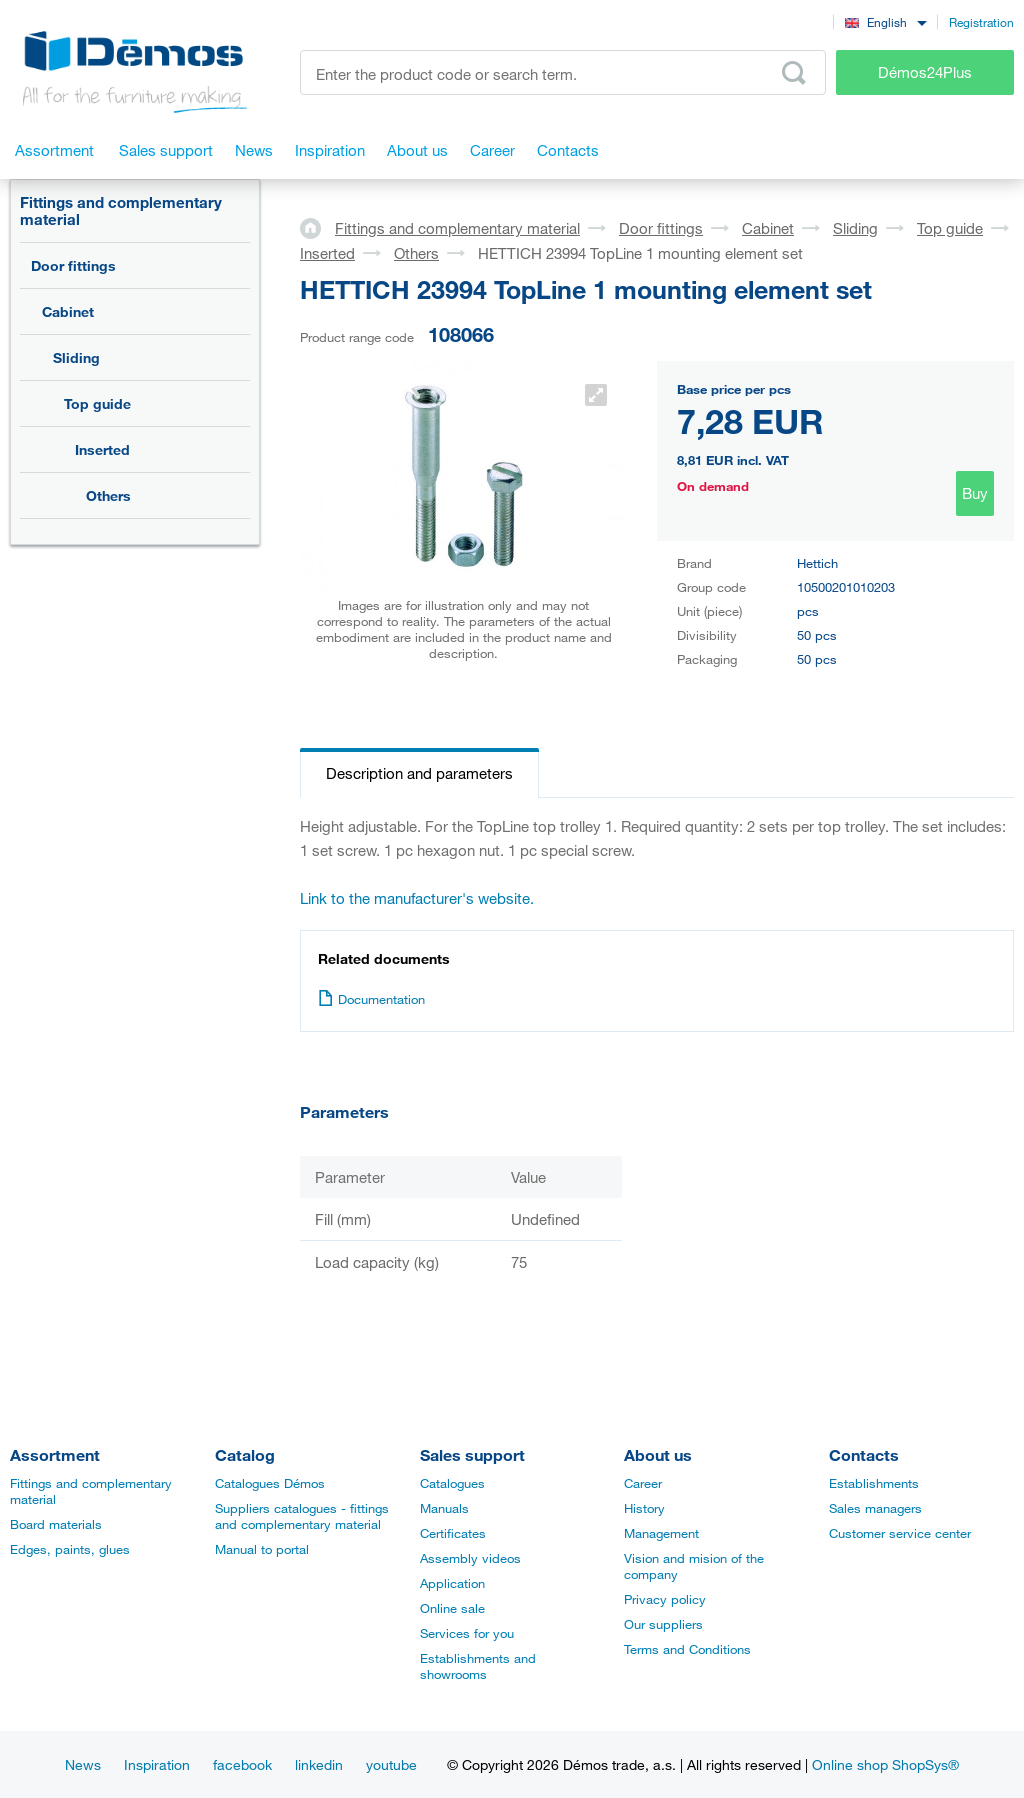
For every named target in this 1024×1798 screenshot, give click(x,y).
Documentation (371, 999)
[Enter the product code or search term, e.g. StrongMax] (563, 72)
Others (108, 495)
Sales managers (875, 1508)
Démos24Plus (925, 72)
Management (661, 1533)
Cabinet (68, 311)
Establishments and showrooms (478, 1666)
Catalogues (452, 1483)
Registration (981, 22)
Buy (975, 493)
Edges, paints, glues (70, 1549)
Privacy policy (665, 1599)
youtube (391, 1764)
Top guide (97, 403)
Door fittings (73, 265)
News (83, 1764)
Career (643, 1483)
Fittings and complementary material (121, 210)
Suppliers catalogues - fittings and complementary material (302, 1516)
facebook (242, 1764)
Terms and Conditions (687, 1649)
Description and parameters (419, 773)
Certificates (453, 1533)
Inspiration (157, 1764)
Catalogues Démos (270, 1483)
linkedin (319, 1764)
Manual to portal (262, 1549)
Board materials (56, 1524)
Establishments (874, 1483)
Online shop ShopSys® (885, 1764)
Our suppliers (663, 1624)
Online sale (452, 1608)
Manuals (444, 1508)
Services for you (467, 1633)
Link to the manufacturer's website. (417, 898)
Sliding (76, 357)
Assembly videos (470, 1558)
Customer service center (900, 1533)
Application (452, 1583)
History (644, 1508)
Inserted (102, 449)
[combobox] (885, 21)
